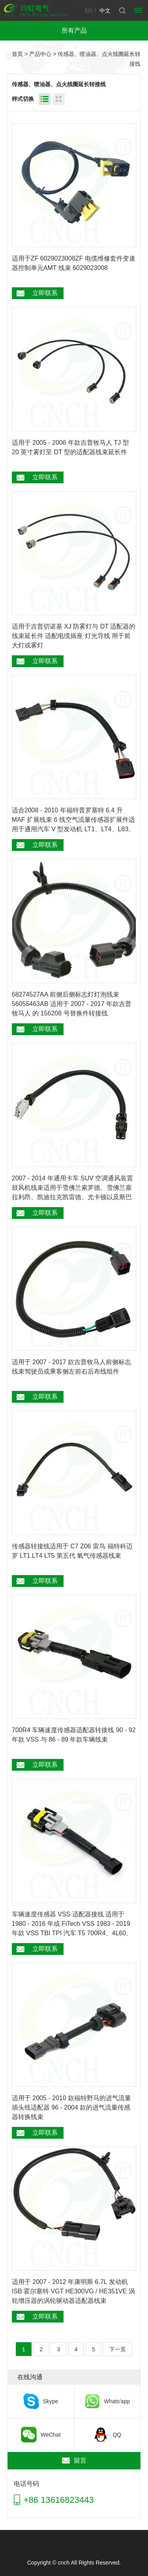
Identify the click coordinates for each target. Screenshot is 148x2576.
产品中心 (40, 54)
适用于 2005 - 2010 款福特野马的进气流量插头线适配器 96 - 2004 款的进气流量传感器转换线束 (71, 2107)
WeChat (50, 2435)
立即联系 (45, 293)
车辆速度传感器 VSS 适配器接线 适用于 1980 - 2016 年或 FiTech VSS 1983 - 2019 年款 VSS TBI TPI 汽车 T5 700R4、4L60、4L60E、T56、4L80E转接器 (72, 1924)
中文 (105, 10)
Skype (50, 2401)
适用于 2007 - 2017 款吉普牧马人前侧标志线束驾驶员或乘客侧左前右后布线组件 (71, 1367)
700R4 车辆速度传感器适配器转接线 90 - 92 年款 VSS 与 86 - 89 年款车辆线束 (74, 1735)
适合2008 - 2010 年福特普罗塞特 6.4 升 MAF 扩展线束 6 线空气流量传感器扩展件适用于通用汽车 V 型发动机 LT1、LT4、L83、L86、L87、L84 (73, 820)
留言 (80, 2460)
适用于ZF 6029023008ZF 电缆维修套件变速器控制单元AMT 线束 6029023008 (73, 263)
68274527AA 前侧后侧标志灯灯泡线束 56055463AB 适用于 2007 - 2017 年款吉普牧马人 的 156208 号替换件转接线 (71, 1004)
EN (88, 10)
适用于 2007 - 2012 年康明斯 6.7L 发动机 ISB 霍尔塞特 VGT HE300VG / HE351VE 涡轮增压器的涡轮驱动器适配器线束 (73, 2291)
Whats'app (117, 2401)
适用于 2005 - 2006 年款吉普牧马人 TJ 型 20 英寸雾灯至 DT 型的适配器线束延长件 (70, 447)
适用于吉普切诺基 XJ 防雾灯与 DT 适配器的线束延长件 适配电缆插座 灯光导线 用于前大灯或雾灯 (74, 636)
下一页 (117, 2349)
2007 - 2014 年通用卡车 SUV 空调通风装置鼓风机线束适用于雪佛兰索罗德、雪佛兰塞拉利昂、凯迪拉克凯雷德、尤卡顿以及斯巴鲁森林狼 (72, 1188)
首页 (17, 54)
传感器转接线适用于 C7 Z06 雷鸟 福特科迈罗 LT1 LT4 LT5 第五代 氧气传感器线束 (72, 1551)
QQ (116, 2435)
